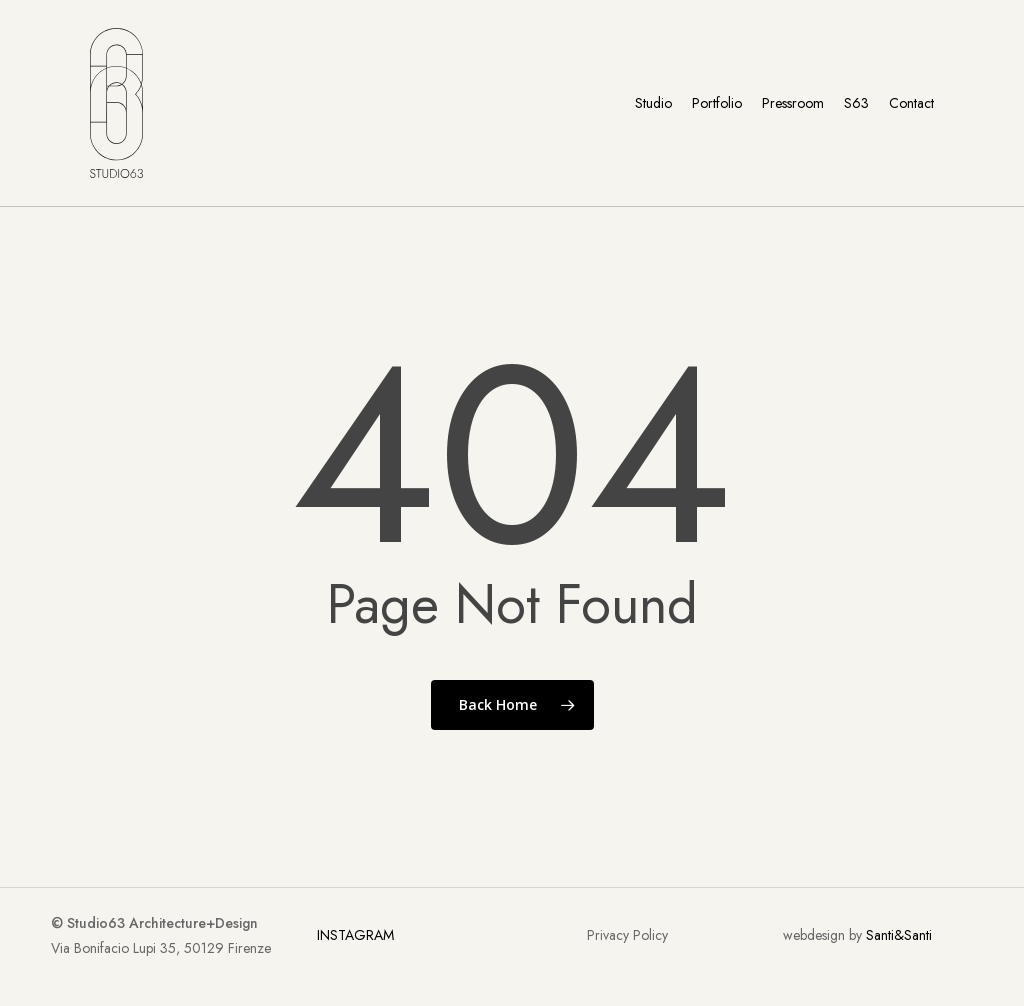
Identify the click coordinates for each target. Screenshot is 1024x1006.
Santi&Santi (899, 935)
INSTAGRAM (355, 935)
